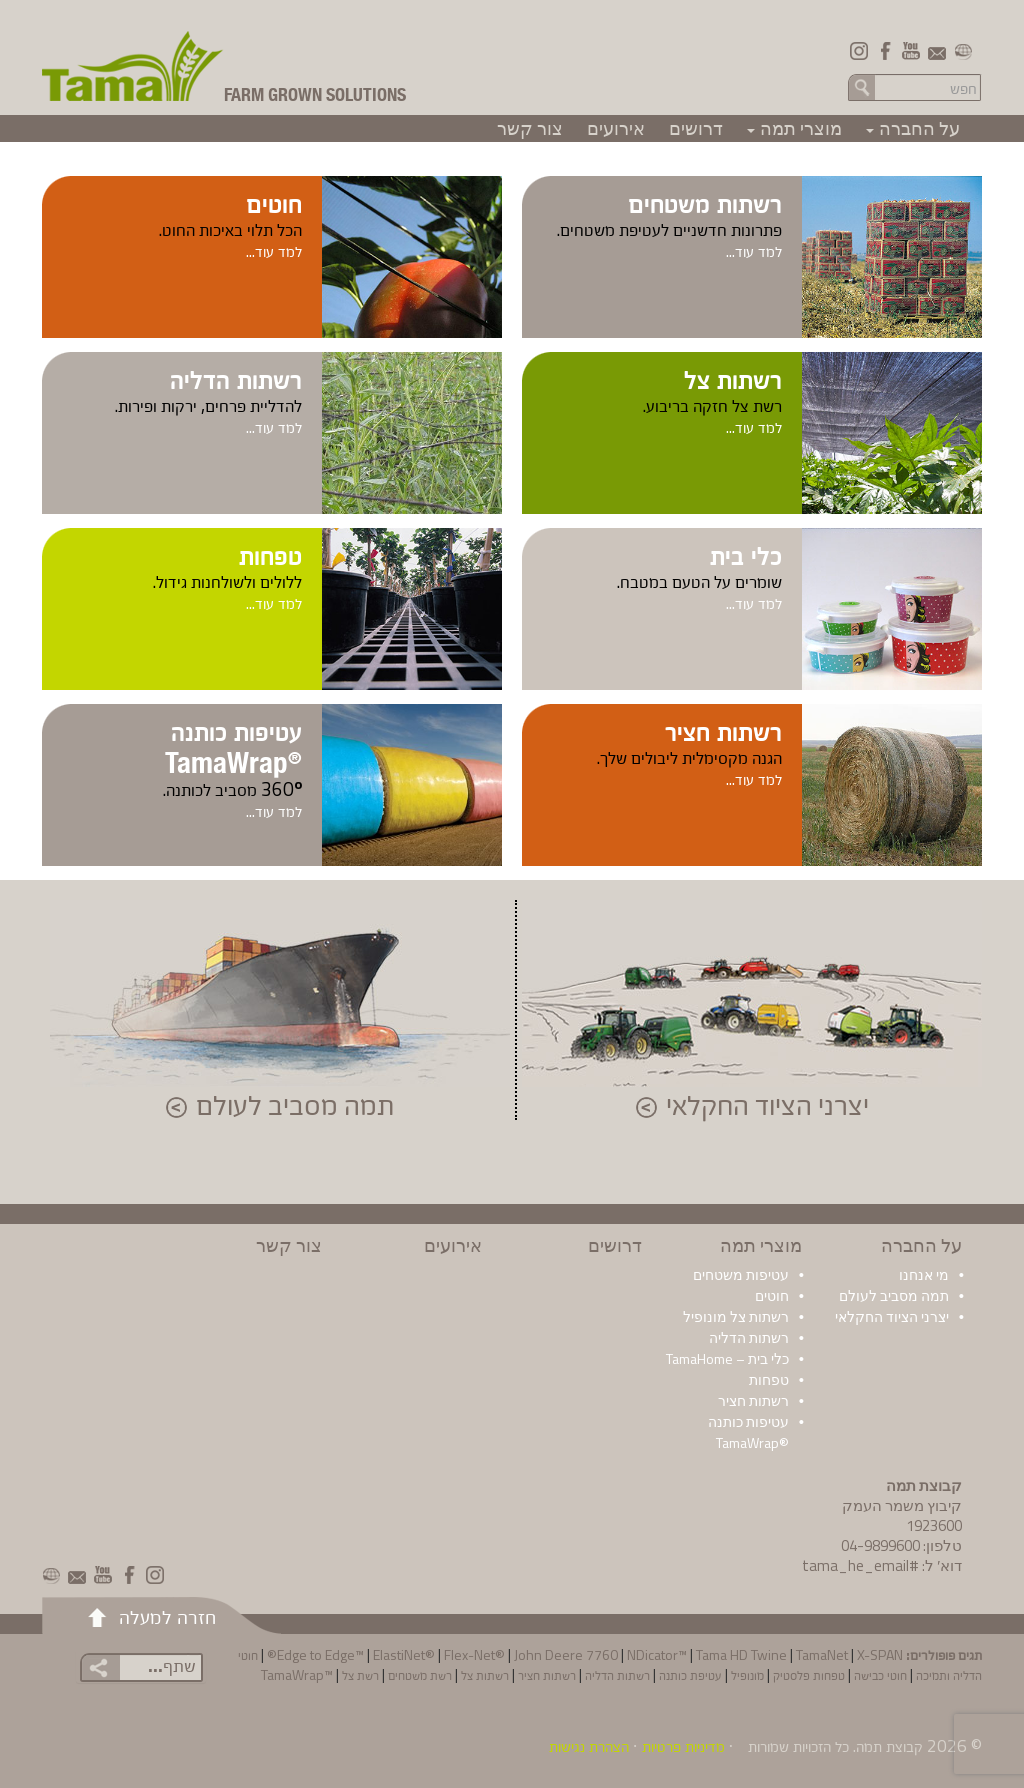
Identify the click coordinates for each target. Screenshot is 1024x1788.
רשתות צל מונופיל (736, 1316)
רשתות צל (733, 378)
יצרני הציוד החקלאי (767, 1107)
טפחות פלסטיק (809, 1674)
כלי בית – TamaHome (727, 1358)
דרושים (696, 128)
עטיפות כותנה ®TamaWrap (748, 1432)
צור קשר (530, 128)
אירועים (616, 128)
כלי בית (746, 554)
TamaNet (822, 1654)
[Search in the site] (929, 87)
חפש (862, 86)
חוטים (274, 202)
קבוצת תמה (889, 1746)
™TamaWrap (297, 1674)
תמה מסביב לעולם (295, 1107)
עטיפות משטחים (741, 1274)
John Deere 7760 (566, 1654)
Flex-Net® (474, 1654)
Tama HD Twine (741, 1654)
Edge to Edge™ (320, 1654)
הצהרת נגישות (589, 1746)
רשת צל (360, 1674)
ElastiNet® (404, 1654)
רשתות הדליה (236, 378)
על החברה (910, 128)
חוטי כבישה (880, 1674)
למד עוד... (754, 251)
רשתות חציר (723, 730)
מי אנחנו (924, 1274)
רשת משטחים (420, 1674)
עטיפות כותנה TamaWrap (233, 746)
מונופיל (747, 1674)
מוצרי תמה (791, 128)
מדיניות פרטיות (683, 1746)
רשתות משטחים (705, 202)
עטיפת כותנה (690, 1674)
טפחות (270, 554)
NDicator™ (657, 1654)
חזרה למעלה (167, 1616)
